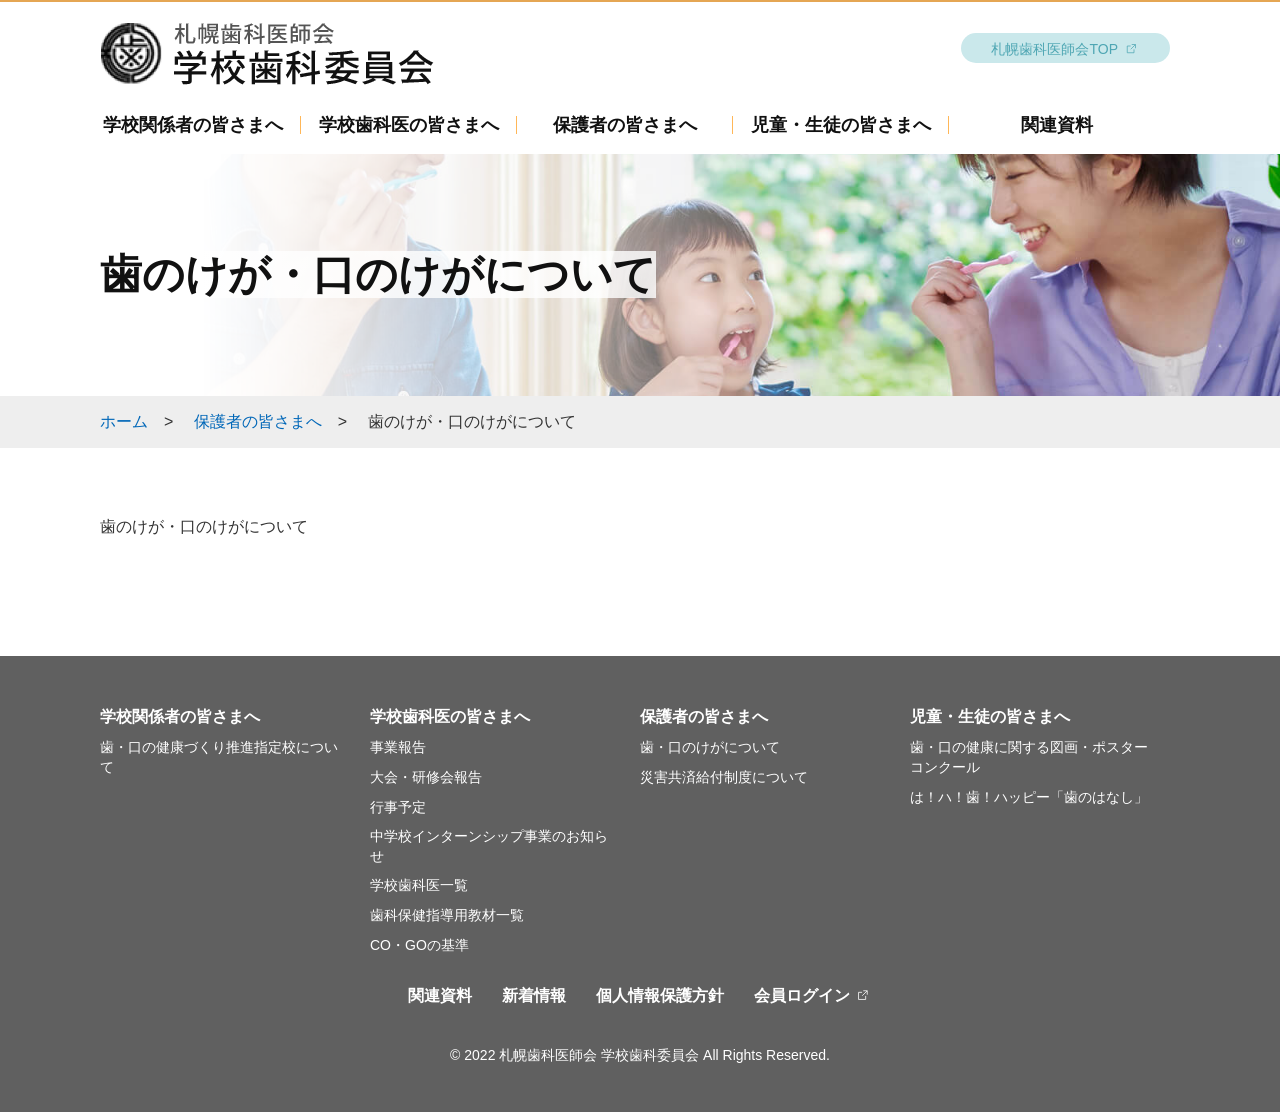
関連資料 (1057, 126)
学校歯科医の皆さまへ (409, 126)
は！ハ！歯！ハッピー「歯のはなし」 (1029, 798)
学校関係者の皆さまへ (193, 126)
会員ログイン (802, 996)
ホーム (124, 422)
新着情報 (534, 996)
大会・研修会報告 (426, 778)
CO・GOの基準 (419, 946)
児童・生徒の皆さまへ (841, 126)
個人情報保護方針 (660, 996)
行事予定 (398, 808)
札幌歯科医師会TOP (1054, 50)
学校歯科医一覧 (419, 886)
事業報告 (398, 748)
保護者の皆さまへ (625, 126)
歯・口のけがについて (710, 748)
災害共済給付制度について (724, 778)
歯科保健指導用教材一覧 (447, 916)
